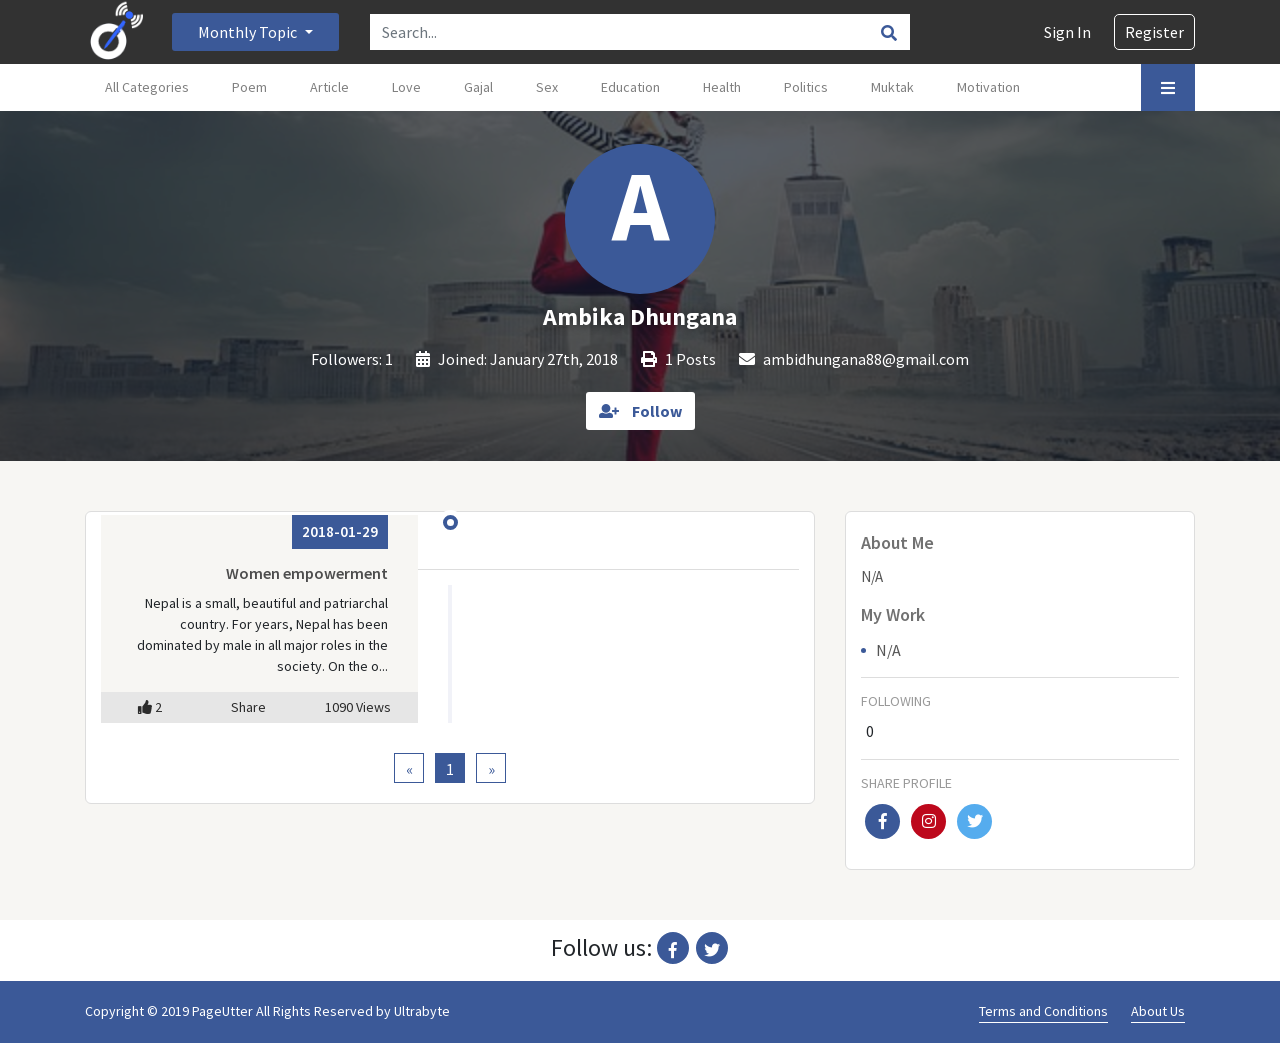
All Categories (147, 87)
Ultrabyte (422, 1011)
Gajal (478, 87)
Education (630, 87)
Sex (547, 87)
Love (406, 87)
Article (329, 87)
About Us (1158, 1011)
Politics (806, 87)
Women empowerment (307, 573)
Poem (249, 87)
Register (1154, 32)
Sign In (1067, 32)
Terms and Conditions (1043, 1011)
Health (722, 87)
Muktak (892, 87)
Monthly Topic (249, 32)
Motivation (988, 87)
